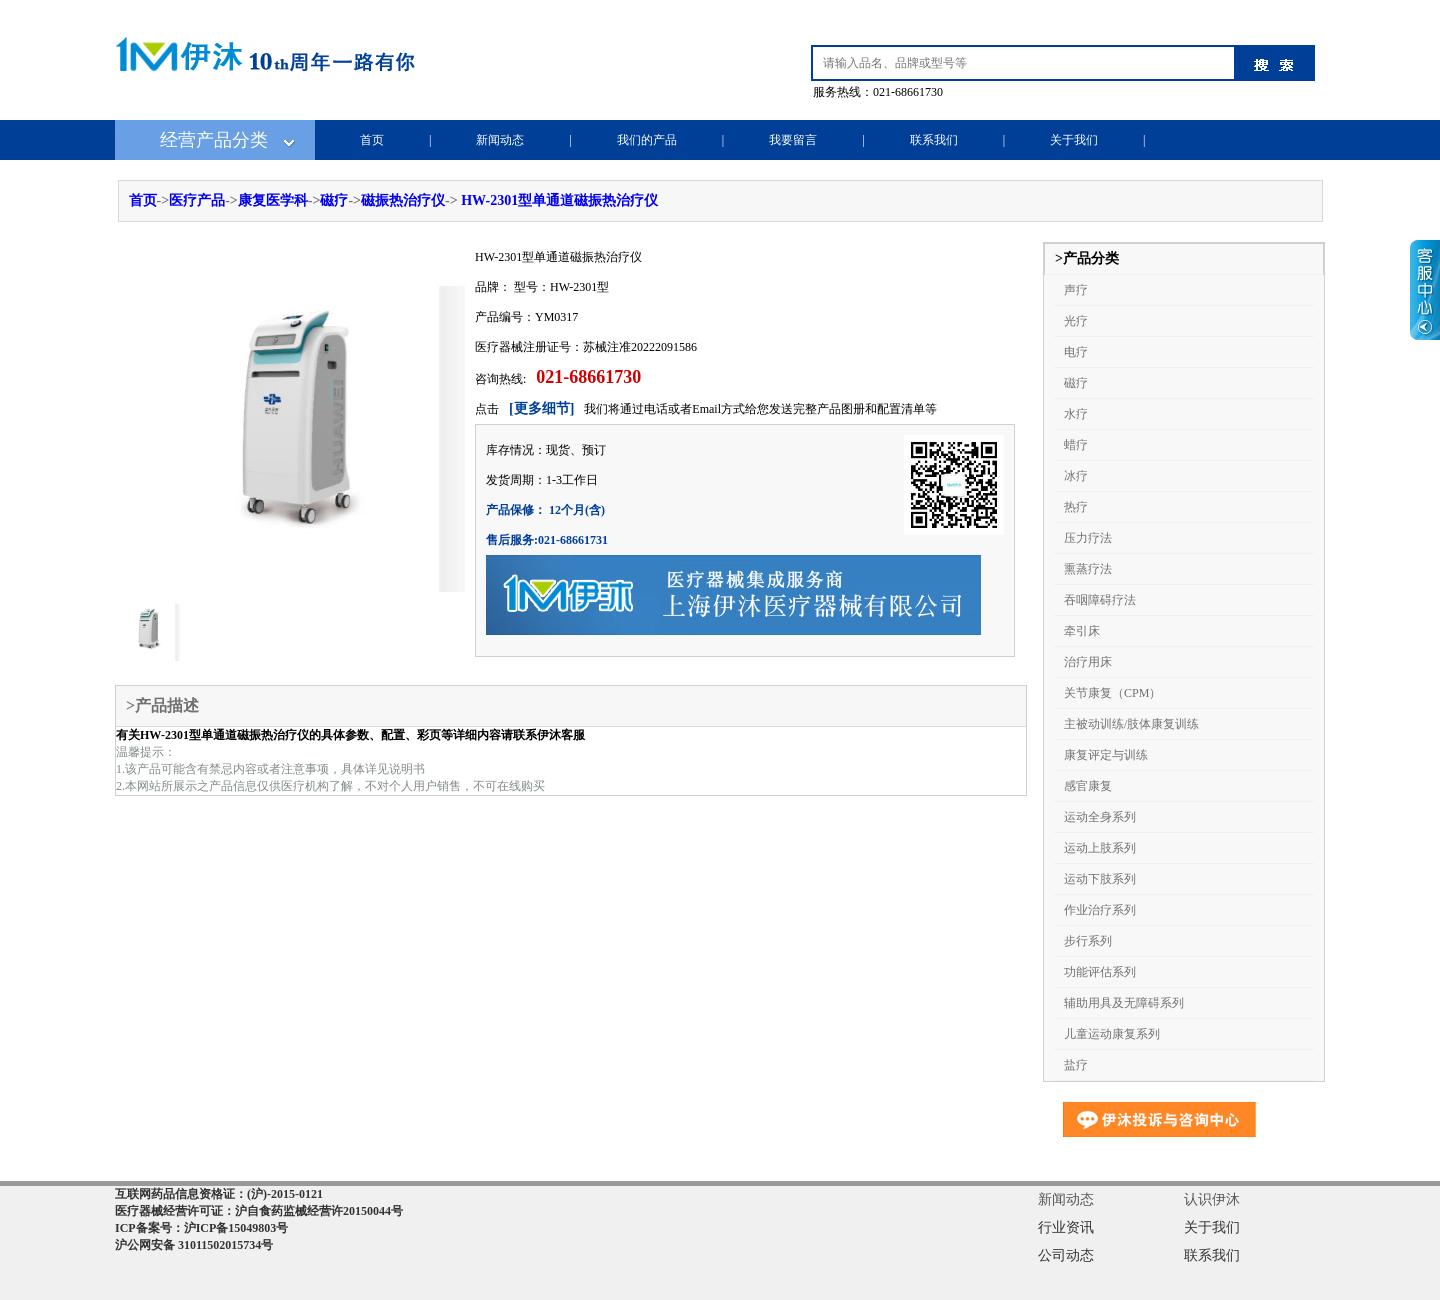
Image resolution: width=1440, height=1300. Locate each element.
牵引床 (1082, 631)
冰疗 (1076, 476)
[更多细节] (541, 408)
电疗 (1076, 352)
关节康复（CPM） (1112, 693)
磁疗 (334, 200)
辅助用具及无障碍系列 (1124, 1003)
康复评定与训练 (1106, 755)
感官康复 (1088, 786)
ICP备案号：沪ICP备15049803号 (201, 1228)
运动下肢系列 (1100, 879)
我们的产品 (647, 140)
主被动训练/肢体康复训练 (1131, 724)
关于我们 (1074, 140)
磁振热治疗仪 (403, 200)
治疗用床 (1088, 662)
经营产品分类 (214, 140)
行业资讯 (1066, 1227)
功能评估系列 (1100, 972)
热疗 (1076, 507)
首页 (372, 140)
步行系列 (1088, 941)
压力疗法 (1088, 538)
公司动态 (1066, 1255)
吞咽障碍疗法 (1100, 600)
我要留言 (793, 140)
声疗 (1076, 290)
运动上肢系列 (1100, 848)
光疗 (1076, 321)
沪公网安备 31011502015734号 (194, 1245)
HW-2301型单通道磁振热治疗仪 (559, 200)
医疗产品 (197, 200)
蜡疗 (1076, 445)
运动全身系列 (1100, 817)
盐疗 (1076, 1065)
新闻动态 (500, 140)
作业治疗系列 (1100, 910)
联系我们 (934, 140)
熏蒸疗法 (1088, 569)
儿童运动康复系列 (1112, 1034)
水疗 (1076, 414)
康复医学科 (273, 200)
